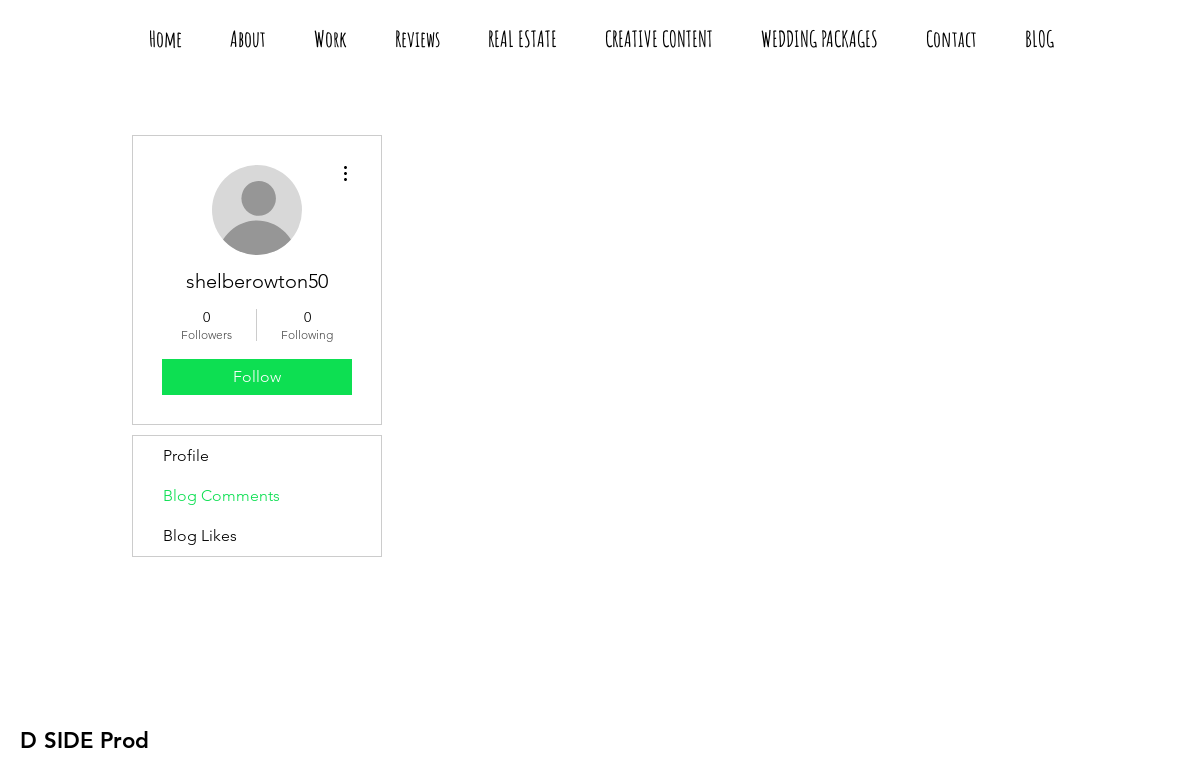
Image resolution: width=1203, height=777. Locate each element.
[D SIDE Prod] (84, 741)
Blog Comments (221, 495)
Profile (186, 455)
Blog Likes (200, 535)
